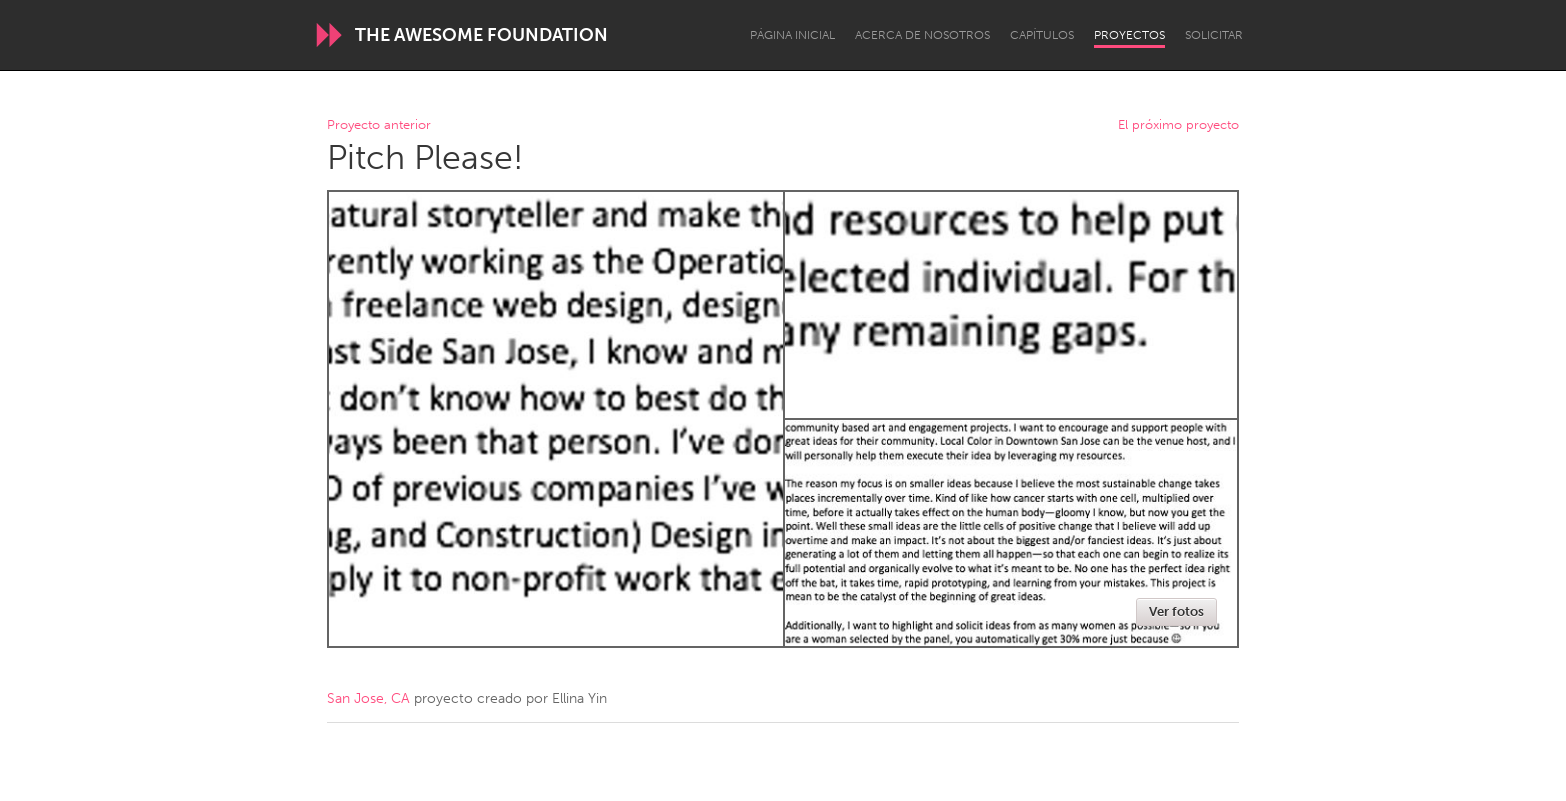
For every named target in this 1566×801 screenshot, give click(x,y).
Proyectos (1129, 35)
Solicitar (1214, 35)
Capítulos (1042, 35)
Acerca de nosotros (922, 35)
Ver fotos (1176, 611)
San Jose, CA (368, 698)
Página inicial (792, 35)
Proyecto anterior (379, 125)
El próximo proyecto (1178, 125)
